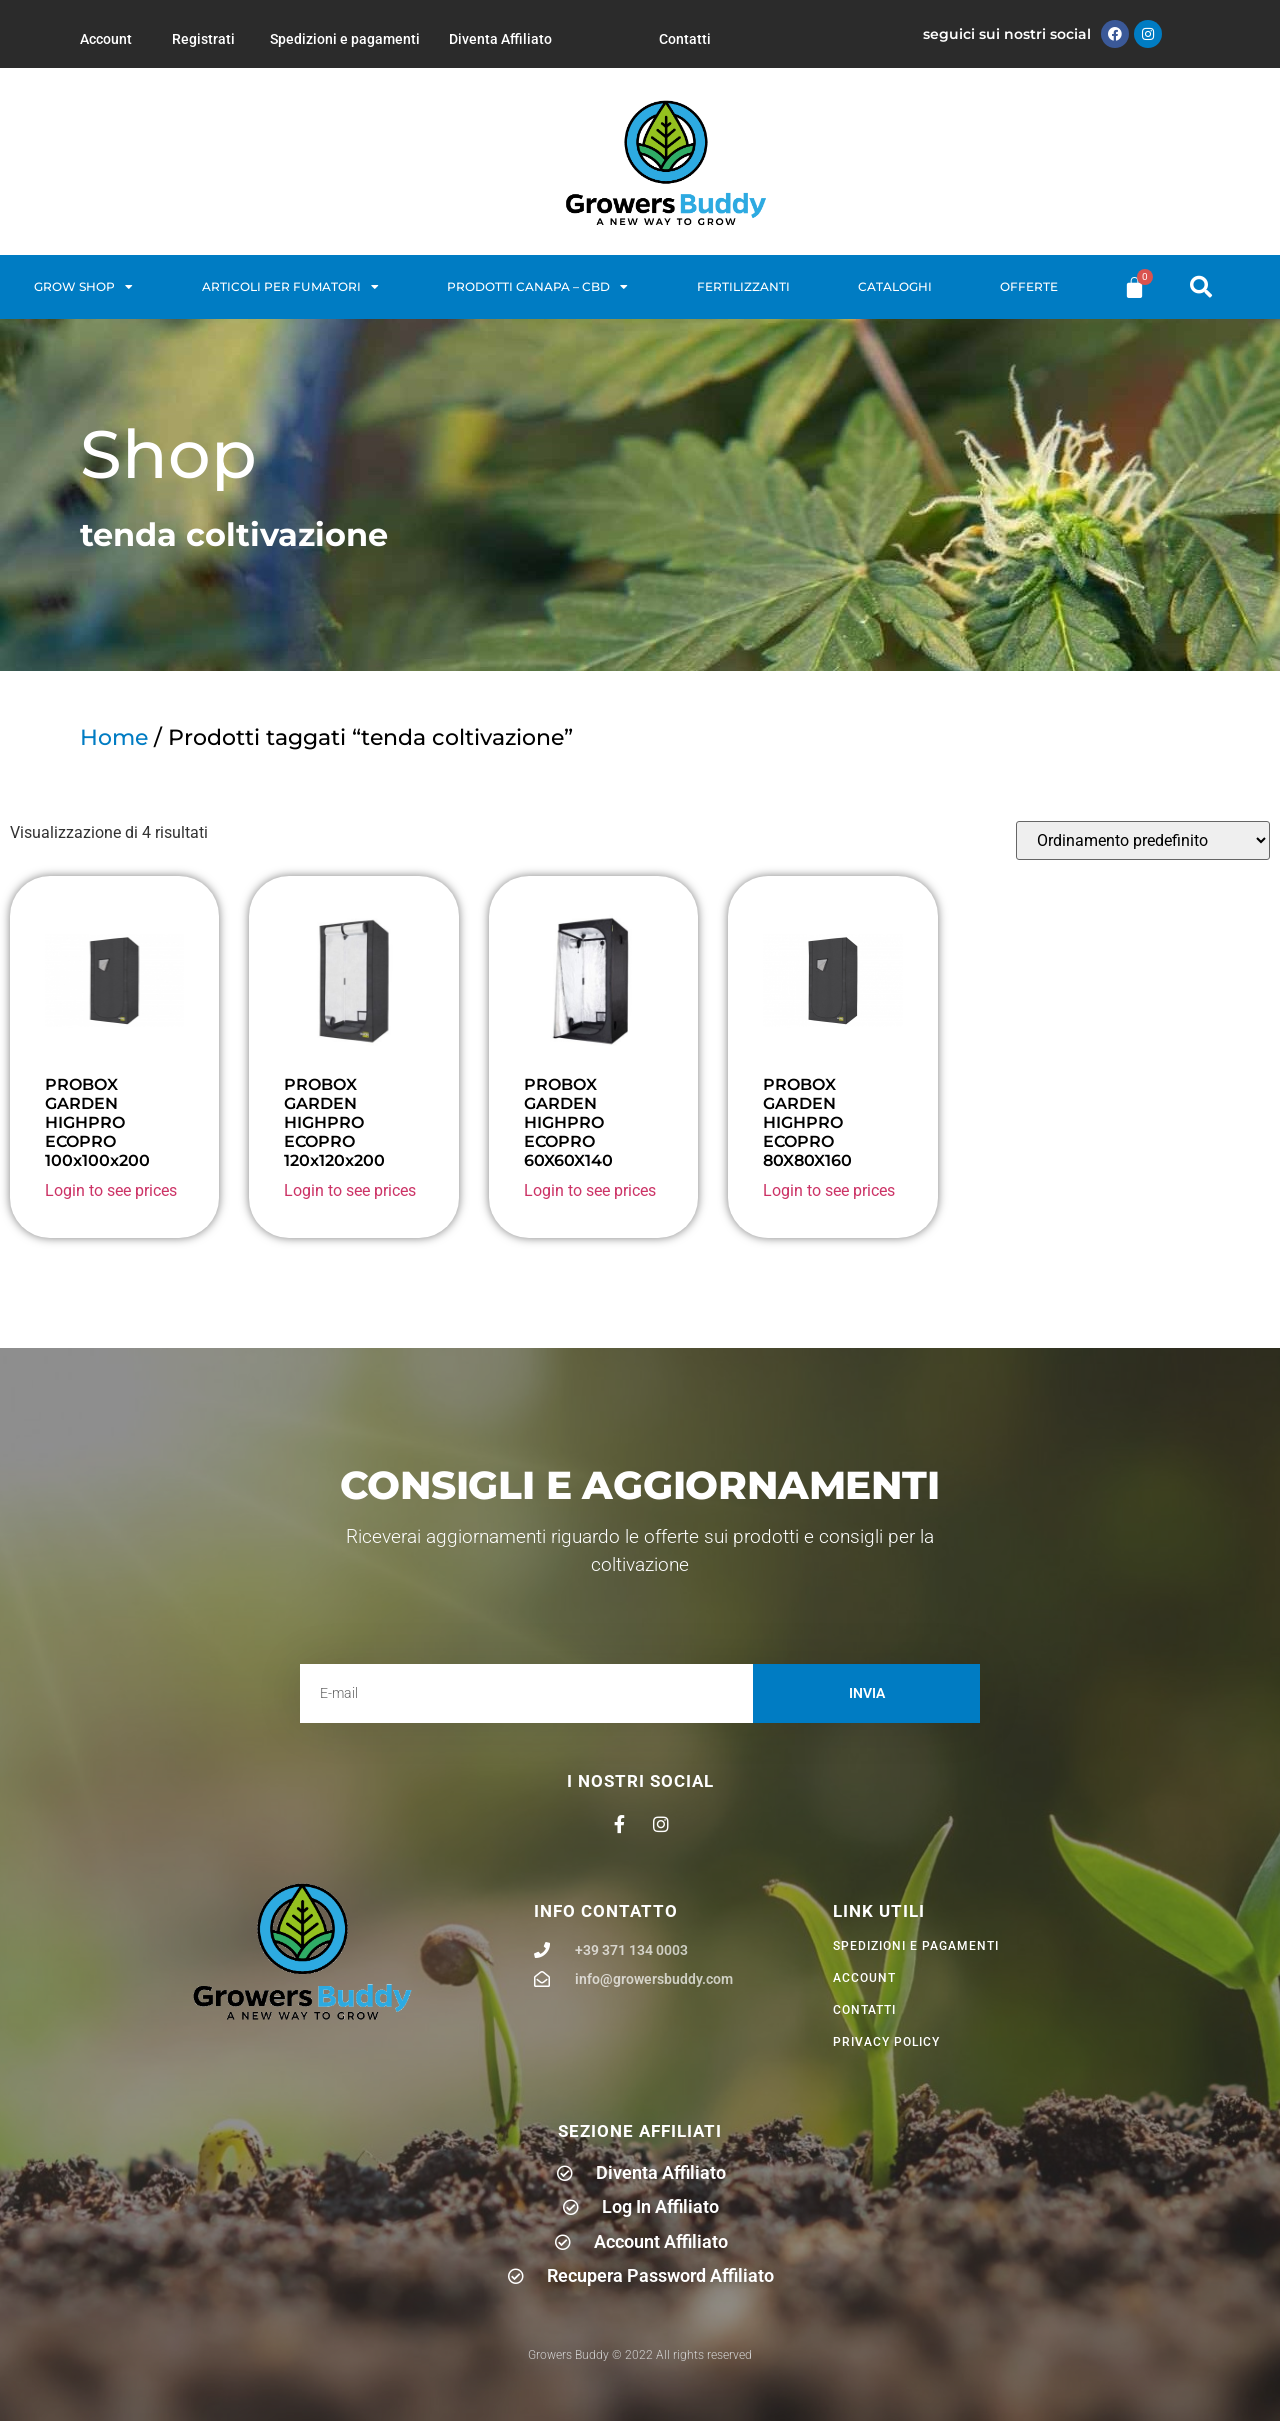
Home (114, 737)
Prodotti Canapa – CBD (537, 287)
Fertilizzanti (743, 286)
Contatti (685, 39)
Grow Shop (83, 287)
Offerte (1029, 286)
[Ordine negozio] (1143, 840)
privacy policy (886, 2042)
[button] (1201, 287)
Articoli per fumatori (290, 287)
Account (106, 39)
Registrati (203, 39)
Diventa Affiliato (500, 39)
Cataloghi (895, 286)
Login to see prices (111, 1190)
